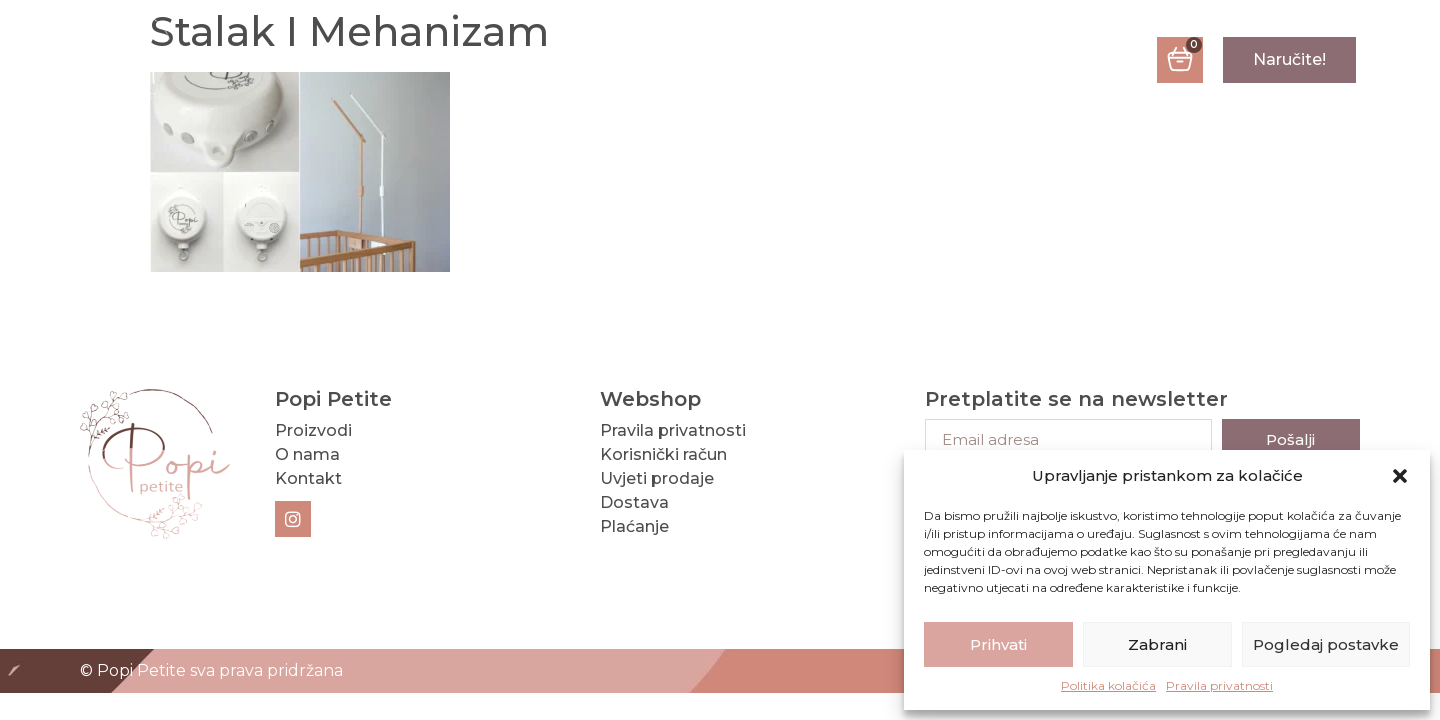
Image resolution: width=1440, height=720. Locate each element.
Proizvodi (516, 60)
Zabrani (1157, 644)
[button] (1400, 476)
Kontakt (798, 60)
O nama (662, 60)
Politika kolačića (1108, 685)
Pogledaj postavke (1326, 644)
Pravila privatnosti (1219, 685)
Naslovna (354, 60)
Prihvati (998, 644)
